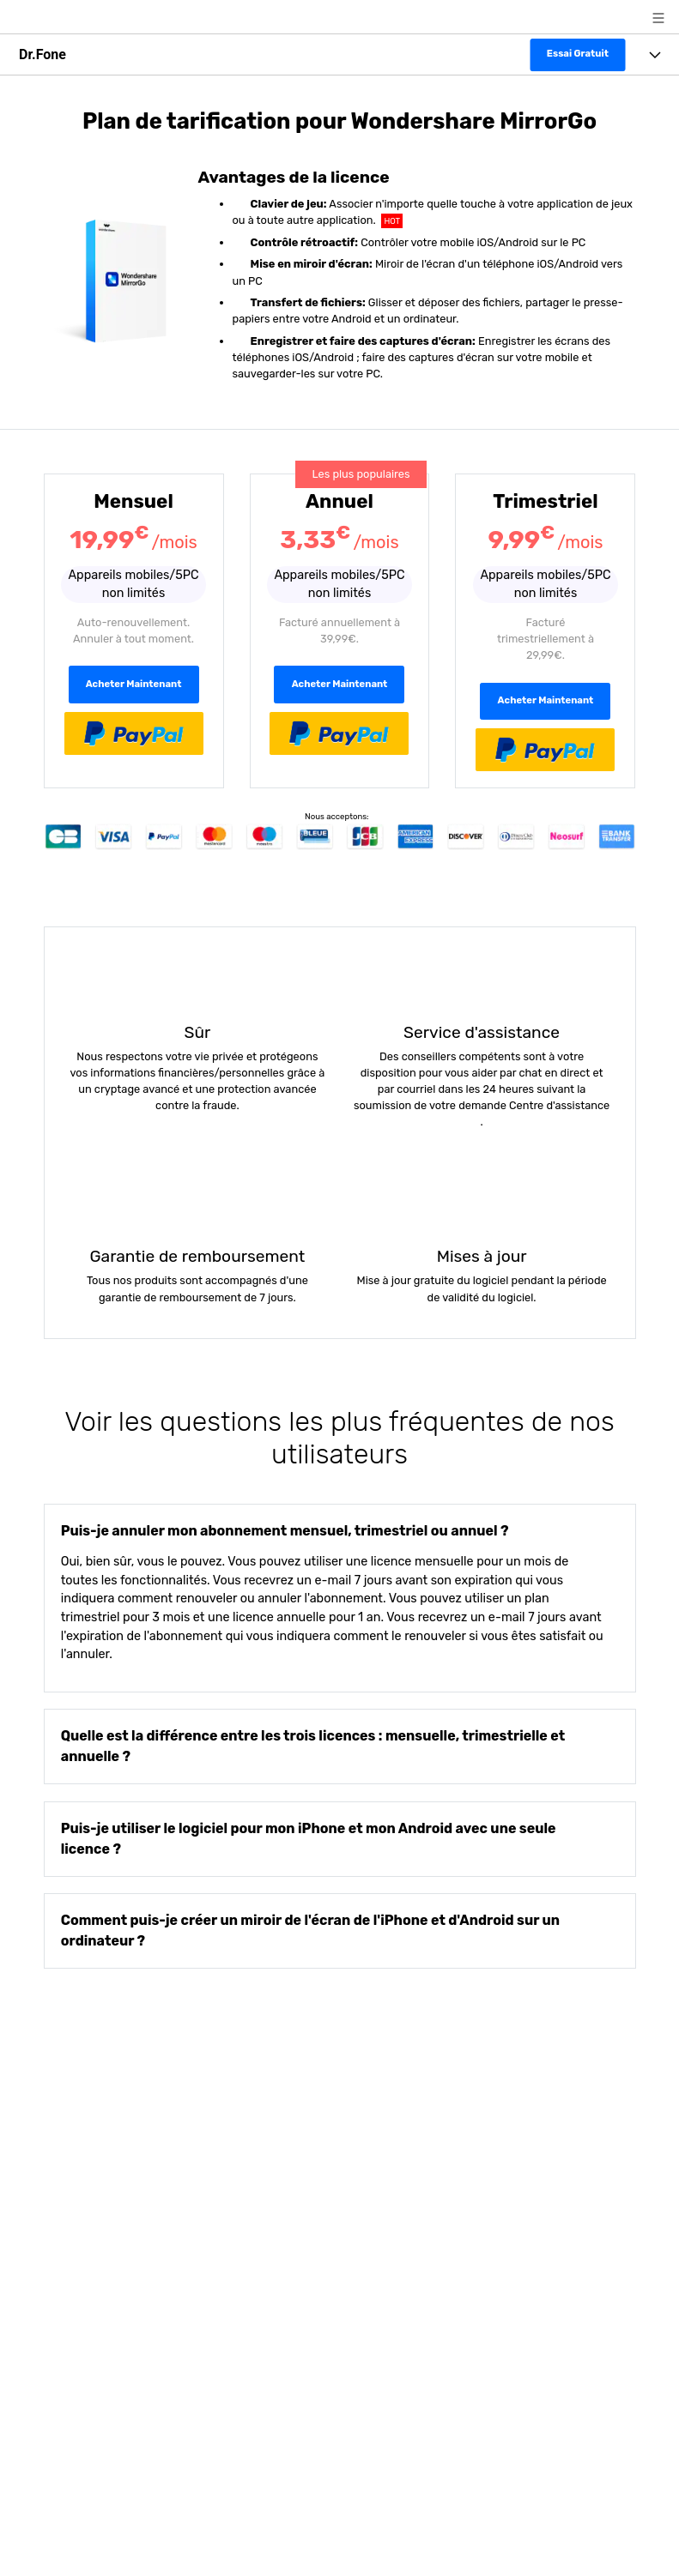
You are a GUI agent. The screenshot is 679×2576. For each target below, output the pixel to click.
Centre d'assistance (557, 1105)
